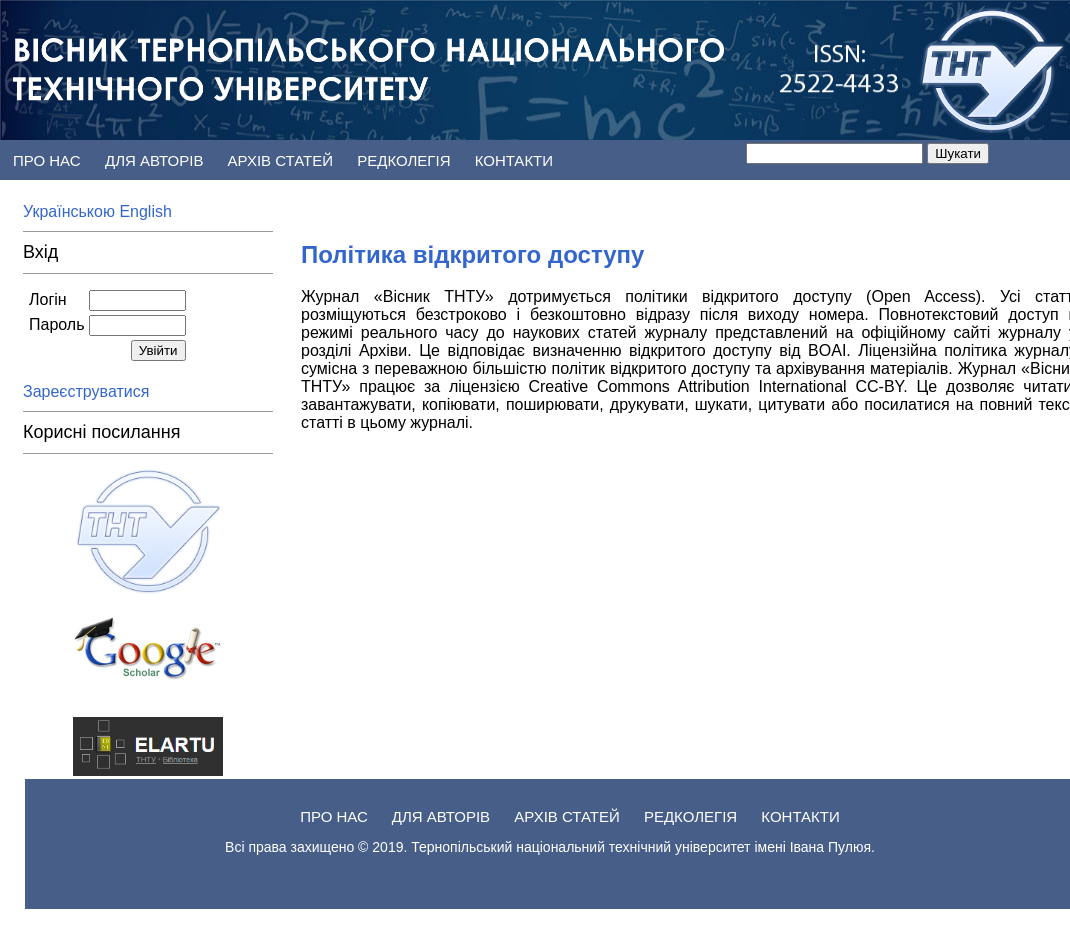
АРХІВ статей (283, 160)
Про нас (47, 160)
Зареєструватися (88, 391)
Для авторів (156, 160)
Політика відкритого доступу (472, 254)
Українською (71, 211)
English (145, 211)
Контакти (514, 160)
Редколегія (405, 160)
